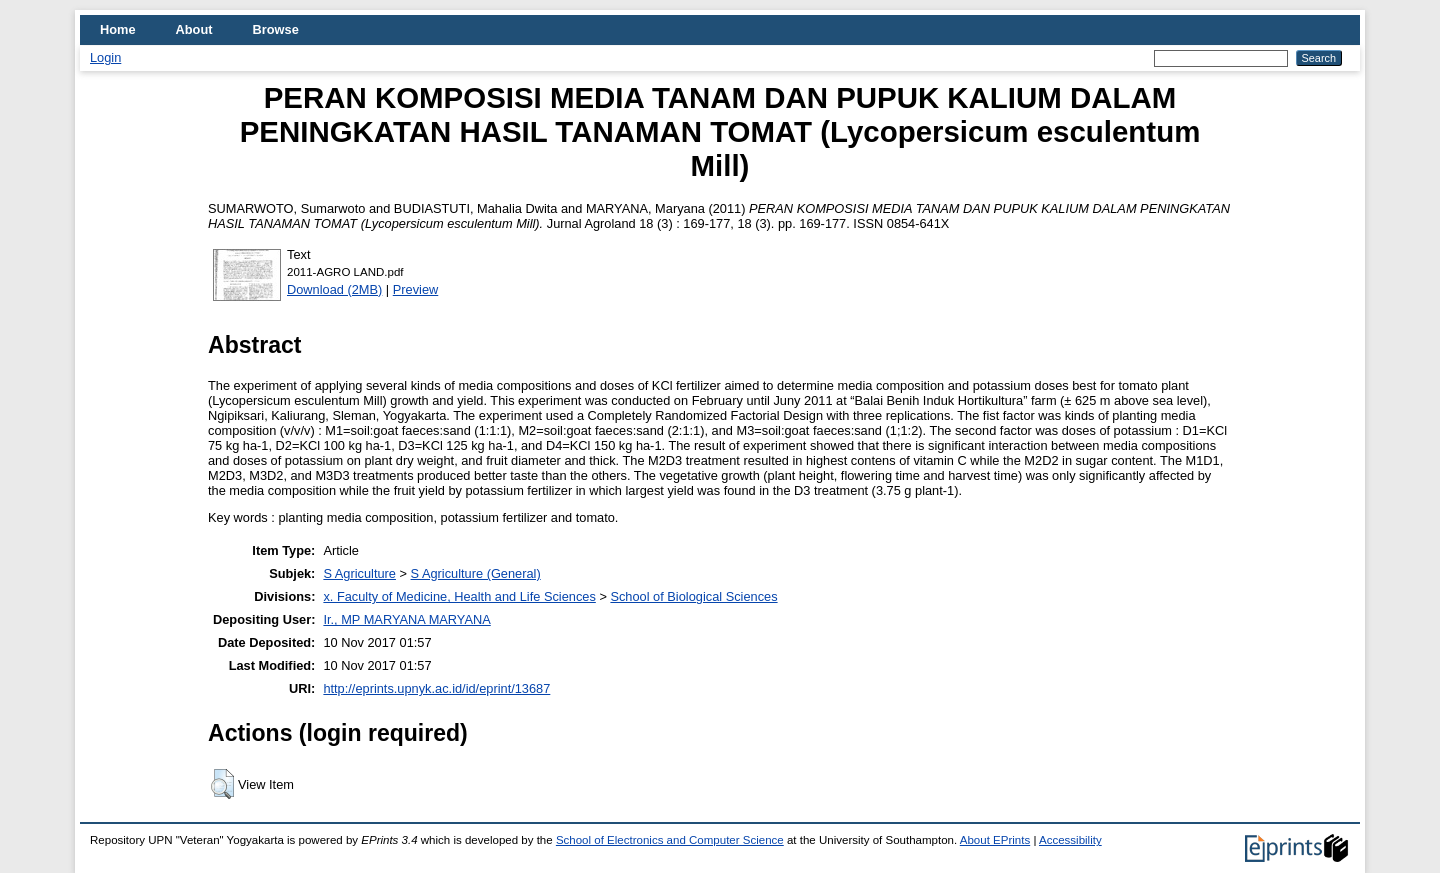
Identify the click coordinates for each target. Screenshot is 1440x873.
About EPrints (995, 840)
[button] (222, 784)
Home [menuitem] (118, 29)
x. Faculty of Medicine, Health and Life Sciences (459, 596)
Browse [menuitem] (276, 29)
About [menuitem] (194, 29)
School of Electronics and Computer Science (670, 840)
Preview (416, 289)
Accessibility (1070, 840)
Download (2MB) (334, 289)
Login (105, 57)
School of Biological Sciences (693, 596)
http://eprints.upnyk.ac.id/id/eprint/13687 (436, 688)
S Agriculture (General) (476, 573)
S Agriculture (359, 573)
